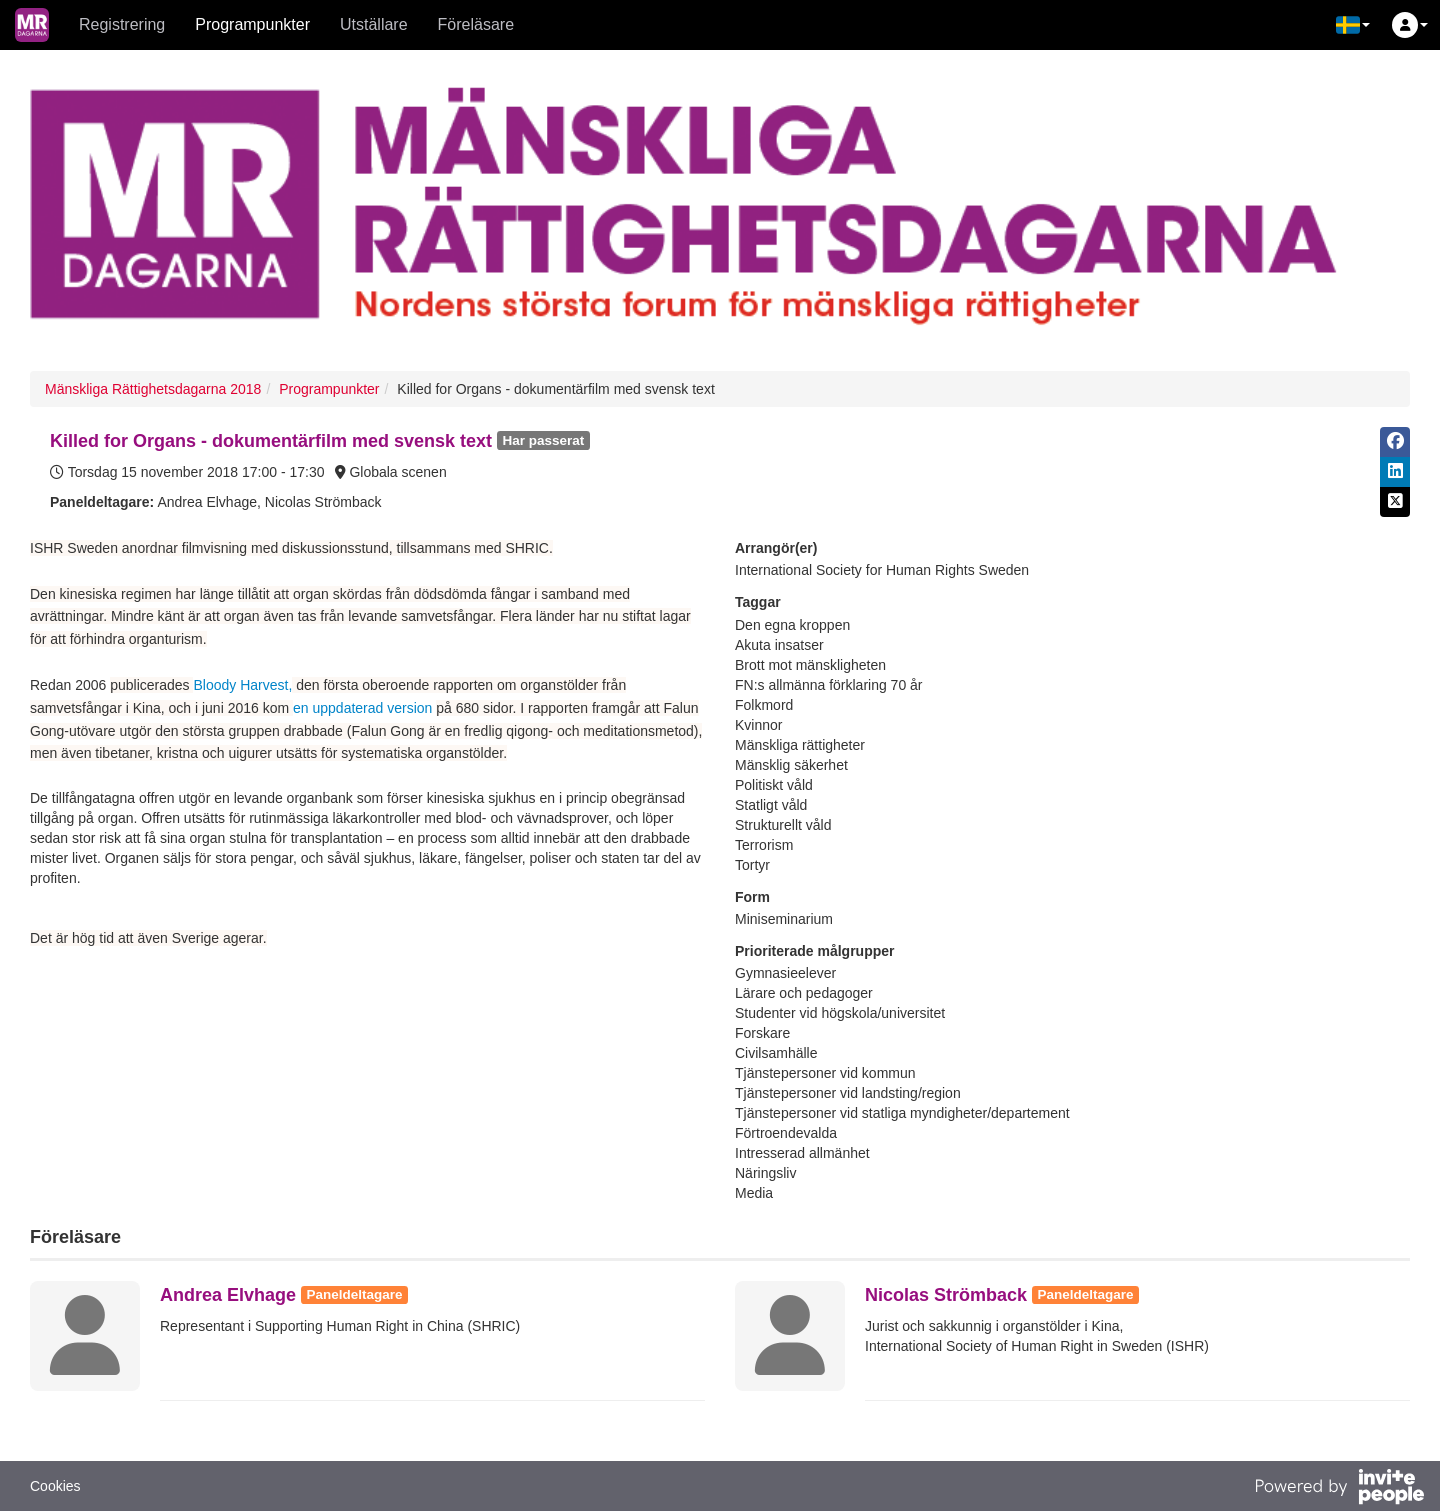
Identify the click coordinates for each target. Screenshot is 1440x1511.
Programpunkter (252, 24)
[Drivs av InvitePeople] (1339, 1489)
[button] (1353, 25)
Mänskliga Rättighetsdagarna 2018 (153, 389)
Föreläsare (476, 24)
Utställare (374, 24)
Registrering (122, 24)
